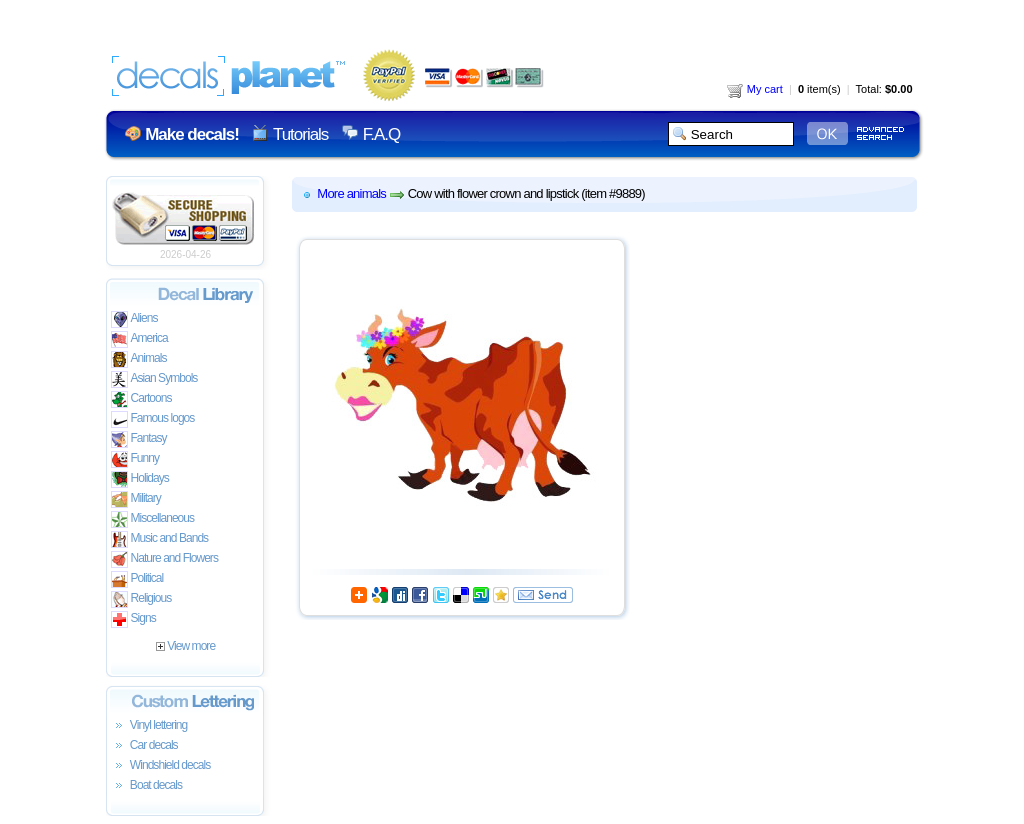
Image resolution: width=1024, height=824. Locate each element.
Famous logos (153, 419)
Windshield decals (161, 766)
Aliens (134, 319)
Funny (135, 459)
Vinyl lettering (149, 726)
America (139, 339)
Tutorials (300, 134)
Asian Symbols (154, 379)
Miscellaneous (153, 519)
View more (185, 646)
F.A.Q (381, 134)
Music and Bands (160, 539)
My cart (755, 89)
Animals (139, 359)
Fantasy (139, 439)
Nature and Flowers (164, 559)
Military (136, 499)
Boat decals (147, 786)
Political (137, 579)
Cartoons (141, 399)
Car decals (144, 746)
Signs (133, 619)
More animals (351, 193)
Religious (141, 599)
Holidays (140, 479)
